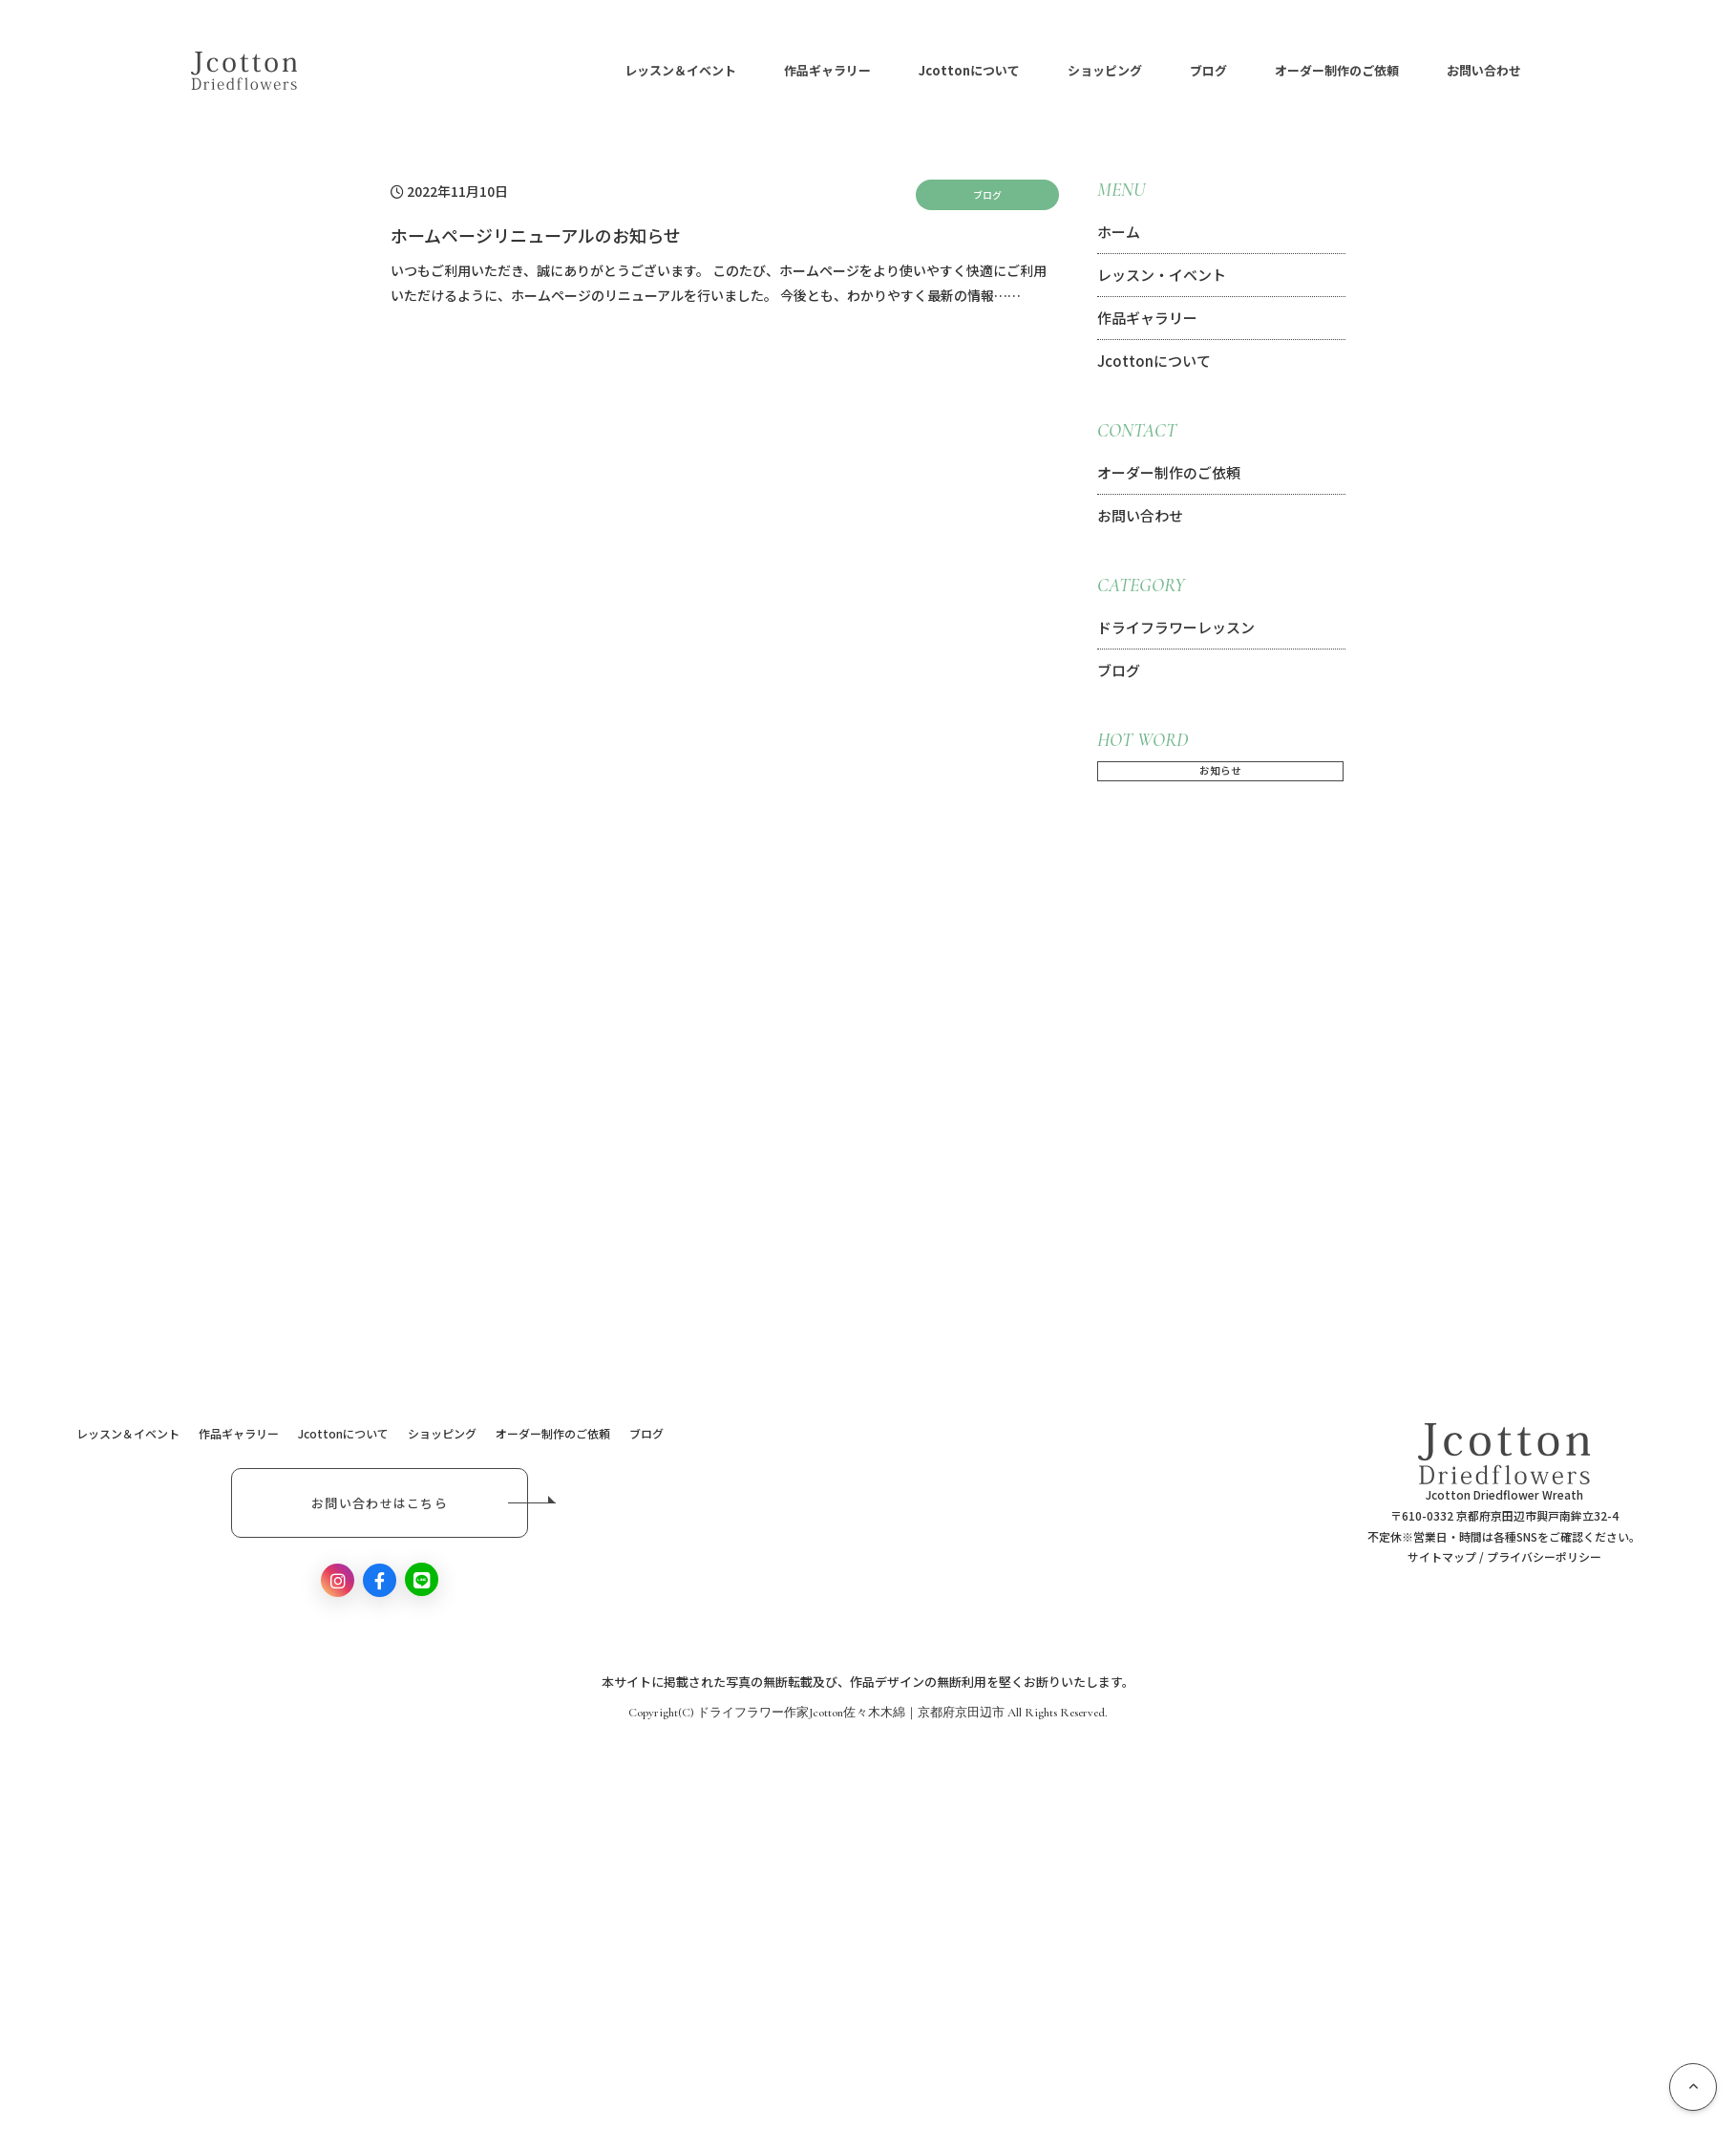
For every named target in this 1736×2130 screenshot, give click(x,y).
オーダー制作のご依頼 (1386, 71)
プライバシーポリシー (1544, 1556)
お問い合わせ (1533, 71)
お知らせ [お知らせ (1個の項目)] (1220, 770)
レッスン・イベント (1161, 275)
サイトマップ (1442, 1556)
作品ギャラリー (877, 71)
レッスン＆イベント (730, 71)
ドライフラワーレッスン (1176, 627)
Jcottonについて (1018, 71)
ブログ (1258, 71)
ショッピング (1154, 71)
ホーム (1118, 232)
